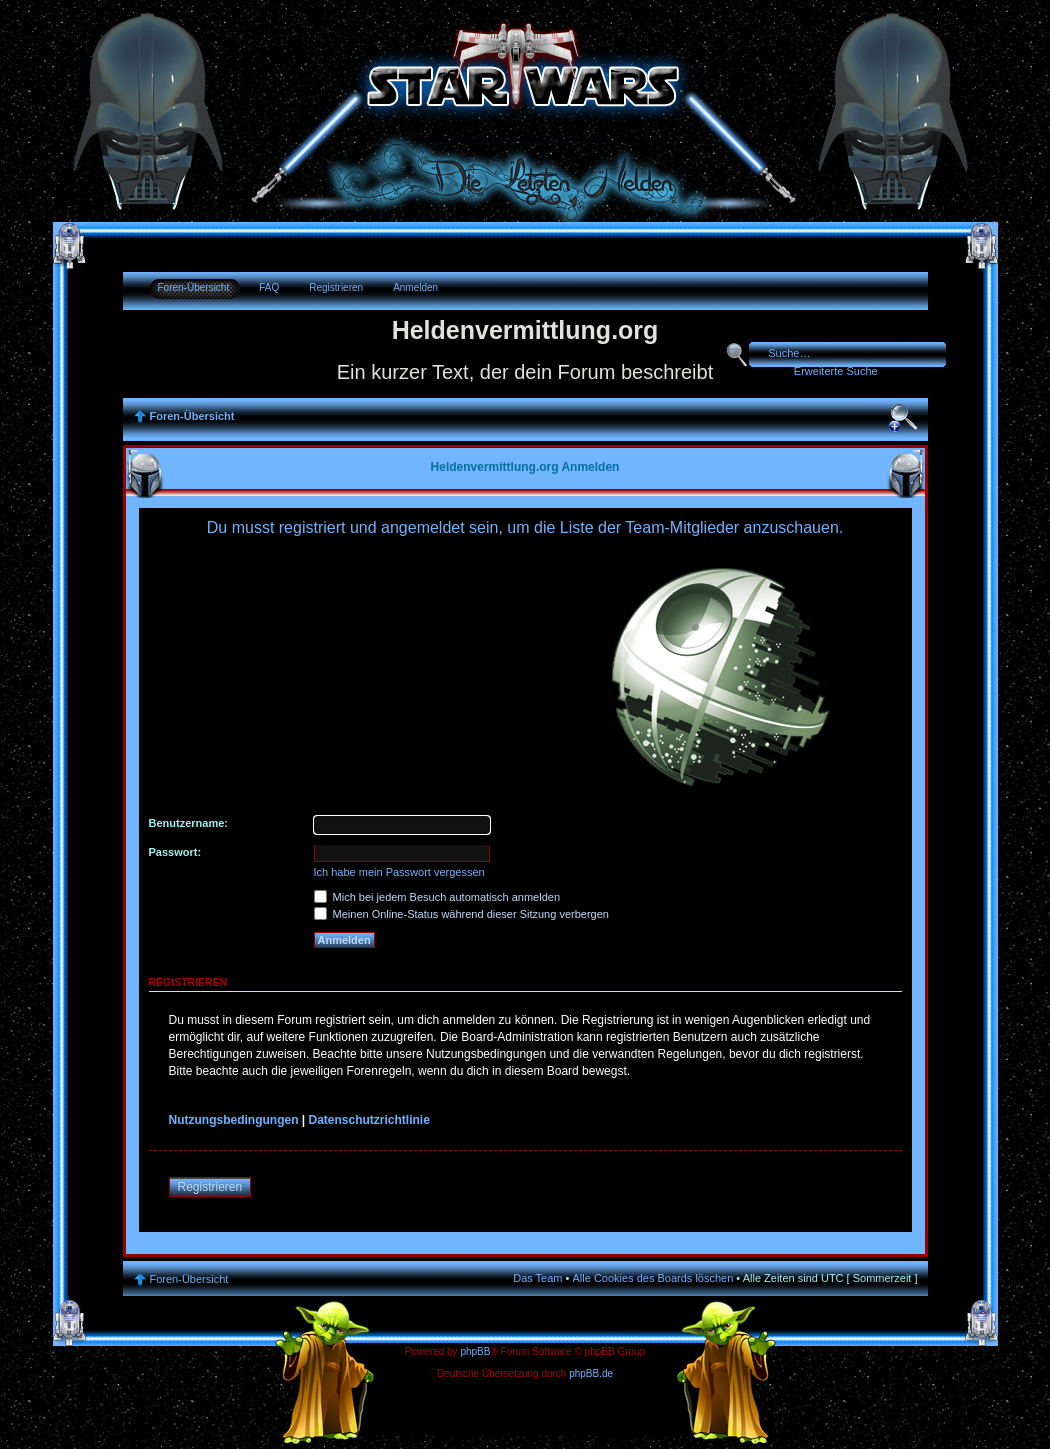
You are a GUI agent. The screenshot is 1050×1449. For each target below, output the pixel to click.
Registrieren (336, 287)
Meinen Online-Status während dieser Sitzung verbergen (461, 914)
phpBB (475, 1351)
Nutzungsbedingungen (234, 1120)
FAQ (269, 287)
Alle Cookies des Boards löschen (653, 1278)
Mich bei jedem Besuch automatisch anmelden (437, 897)
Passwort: (175, 852)
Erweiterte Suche (836, 371)
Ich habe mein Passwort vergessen (399, 872)
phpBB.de (591, 1373)
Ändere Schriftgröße (903, 418)
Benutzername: (188, 823)
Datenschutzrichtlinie (369, 1120)
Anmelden (415, 287)
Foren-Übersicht (194, 287)
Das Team (537, 1278)
